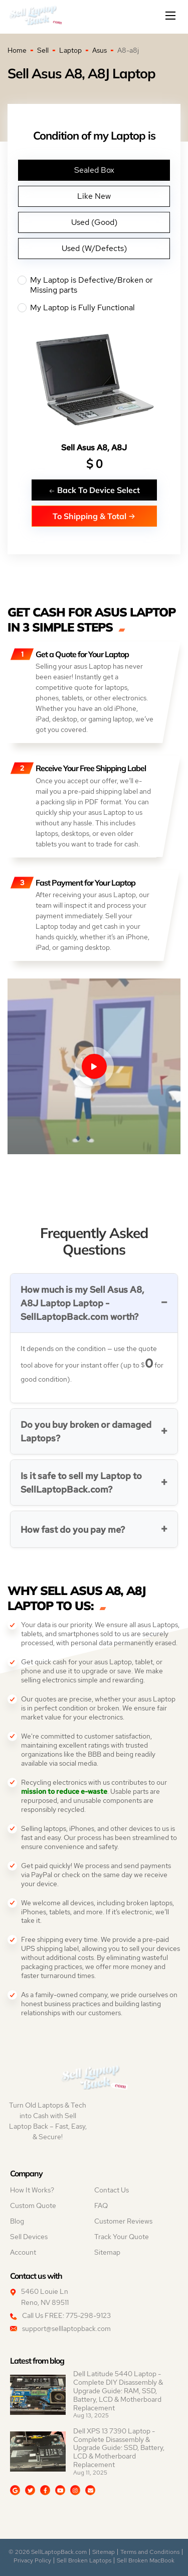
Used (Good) (94, 222)
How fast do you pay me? (73, 1529)
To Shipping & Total (94, 516)
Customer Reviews (123, 2221)
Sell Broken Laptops (84, 2560)
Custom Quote (33, 2205)
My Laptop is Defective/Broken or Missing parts (94, 285)
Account (23, 2252)
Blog (17, 2221)
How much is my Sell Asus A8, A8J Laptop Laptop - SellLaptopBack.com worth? (82, 1303)
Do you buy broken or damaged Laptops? (86, 1431)
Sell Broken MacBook (145, 2560)
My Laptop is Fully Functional (94, 308)
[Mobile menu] (171, 16)
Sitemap (107, 2252)
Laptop (70, 50)
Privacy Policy (32, 2560)
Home (17, 50)
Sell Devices (29, 2236)
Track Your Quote (121, 2236)
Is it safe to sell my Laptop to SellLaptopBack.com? (81, 1482)
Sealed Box (94, 170)
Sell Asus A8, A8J (94, 447)
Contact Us (111, 2189)
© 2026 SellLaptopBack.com (48, 2552)
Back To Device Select (94, 489)
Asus (99, 50)
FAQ (101, 2205)
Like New (94, 196)
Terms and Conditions (149, 2552)
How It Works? (32, 2189)
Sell (43, 50)
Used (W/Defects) (94, 248)
